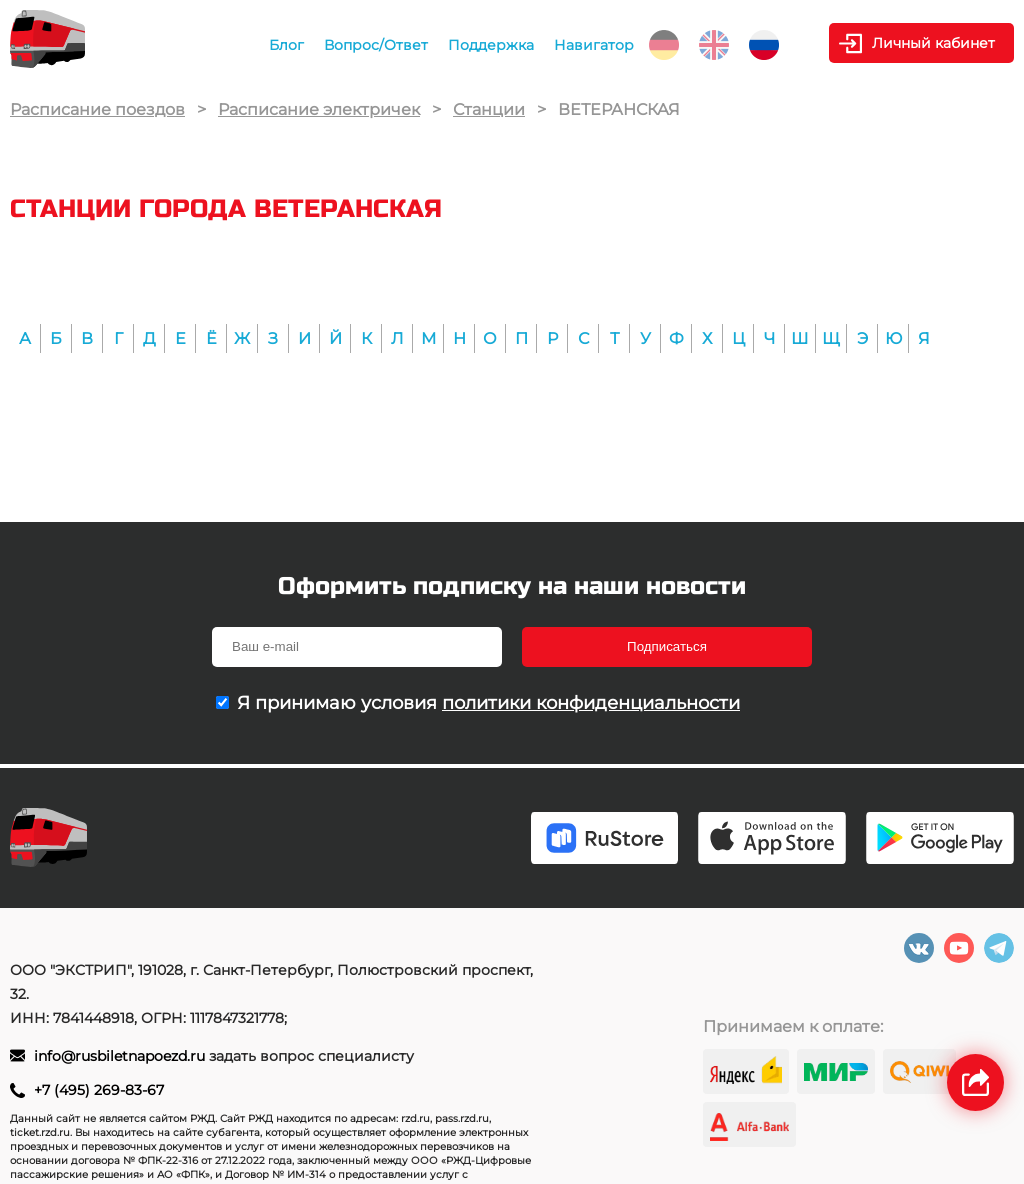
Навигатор (594, 45)
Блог (286, 45)
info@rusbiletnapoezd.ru (121, 1056)
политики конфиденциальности (591, 703)
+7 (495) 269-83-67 (99, 1090)
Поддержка (491, 45)
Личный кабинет (933, 43)
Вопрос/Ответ (376, 45)
